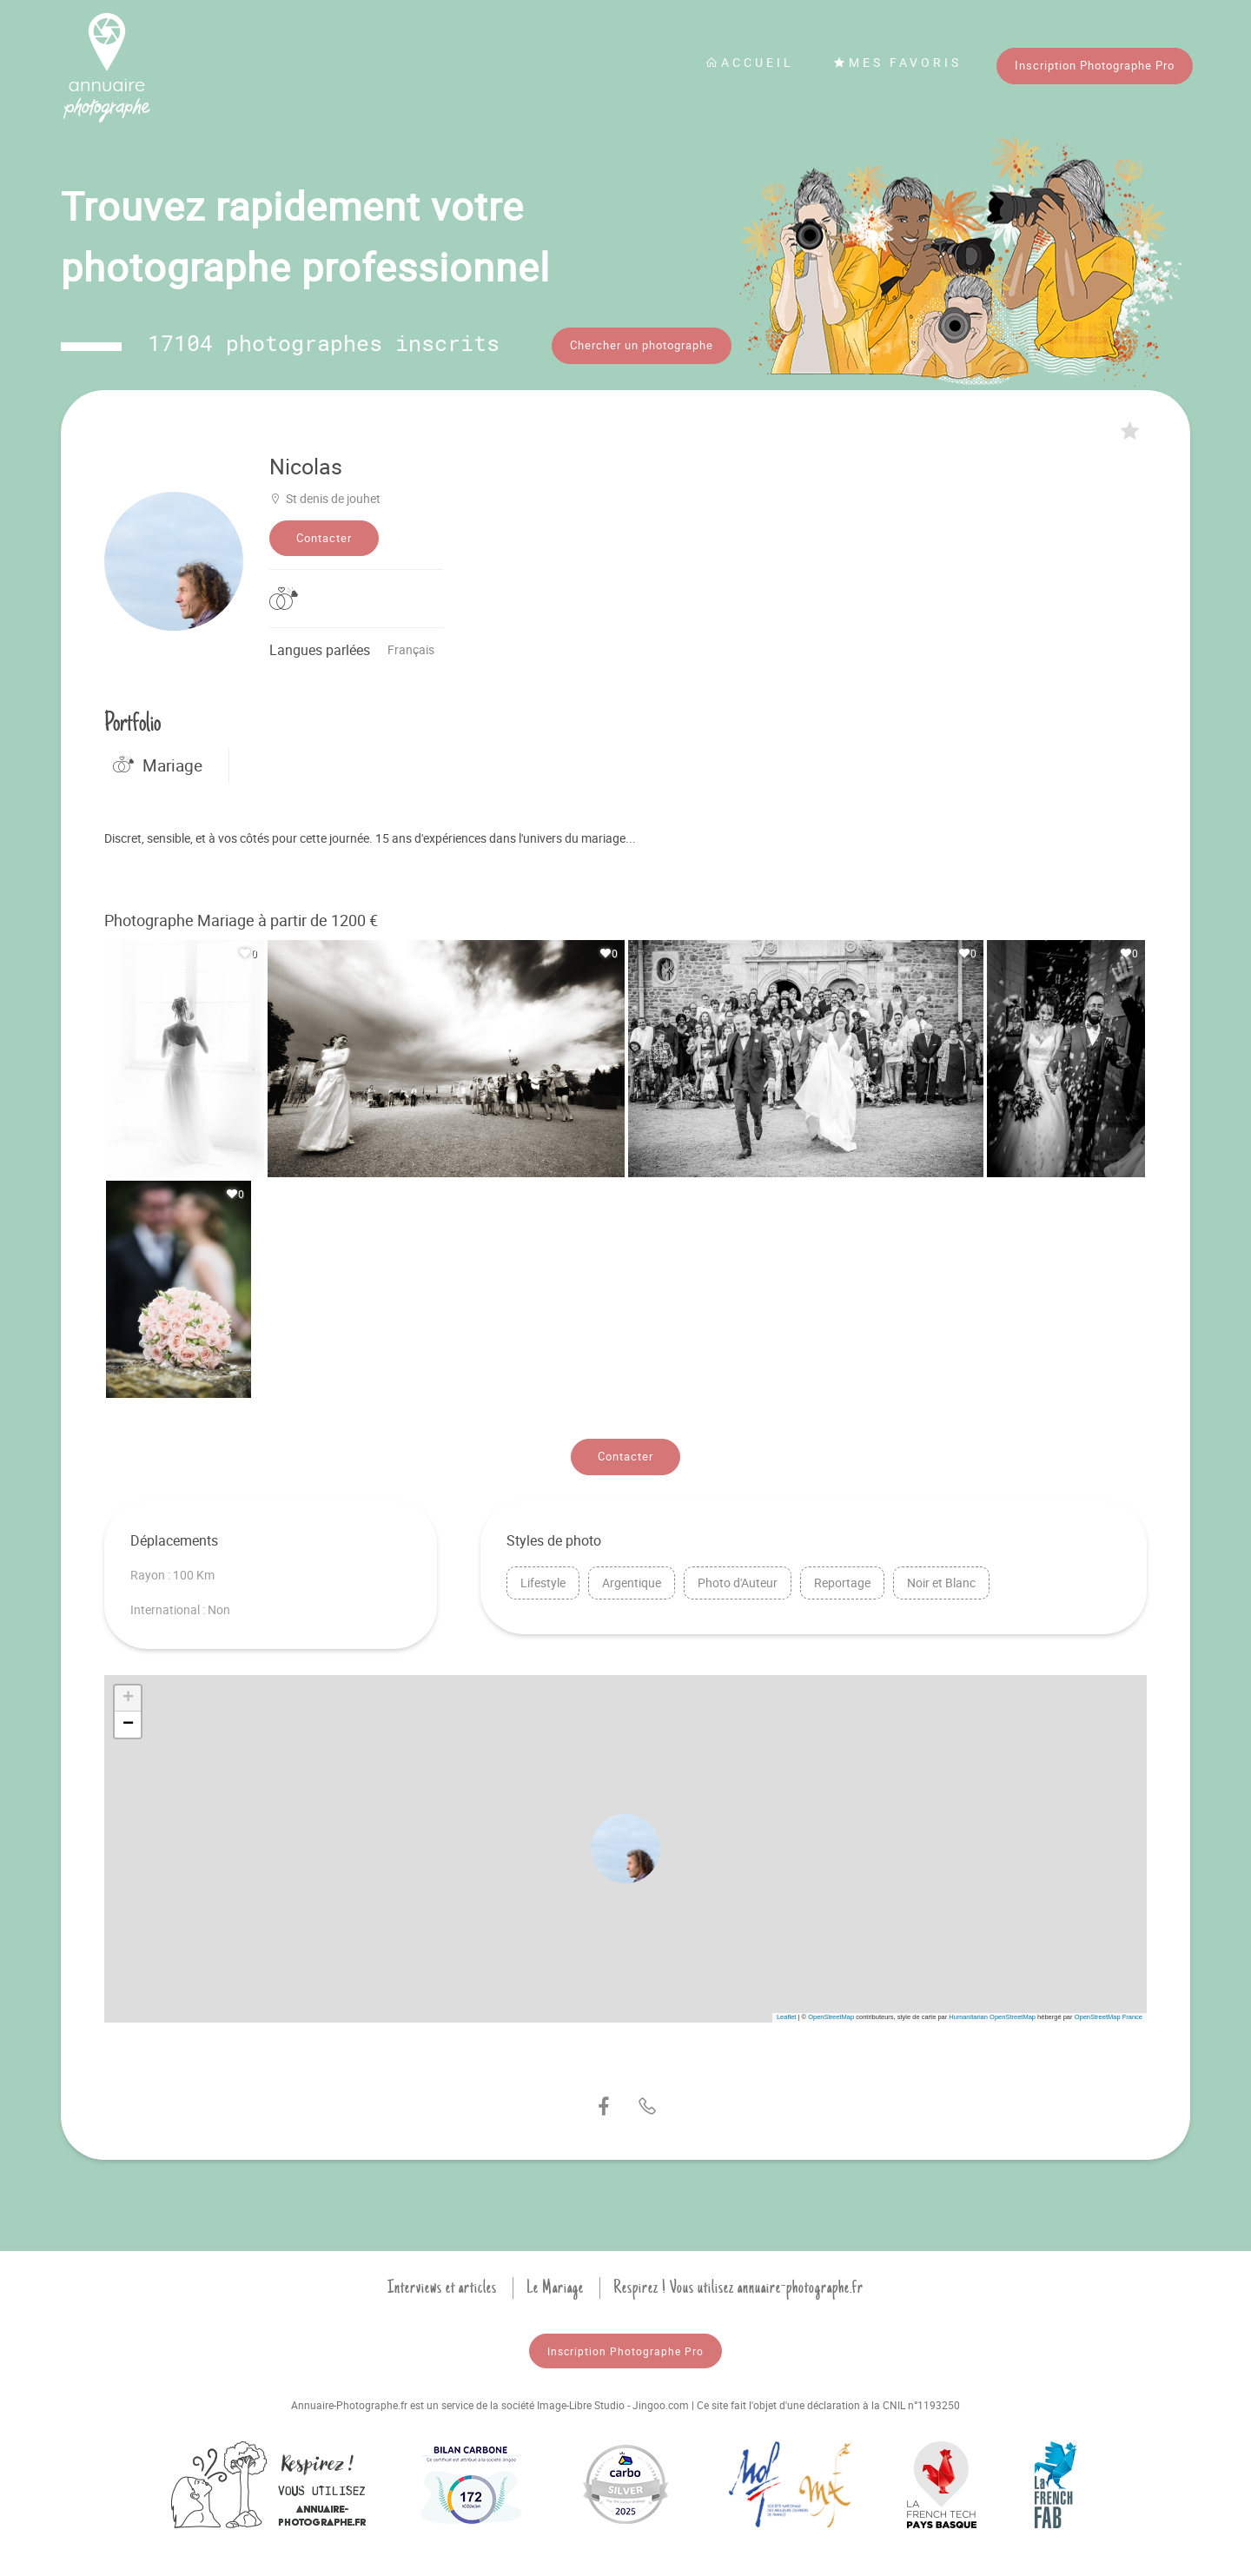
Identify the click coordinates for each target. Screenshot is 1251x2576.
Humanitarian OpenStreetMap (992, 2012)
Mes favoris (897, 62)
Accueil (749, 62)
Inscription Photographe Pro (1095, 65)
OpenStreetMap (831, 2012)
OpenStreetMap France (1108, 2012)
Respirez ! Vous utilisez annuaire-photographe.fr (738, 2283)
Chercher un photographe (641, 345)
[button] (625, 1844)
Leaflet (787, 2012)
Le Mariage (555, 2283)
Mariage (157, 761)
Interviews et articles (442, 2283)
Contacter (324, 533)
